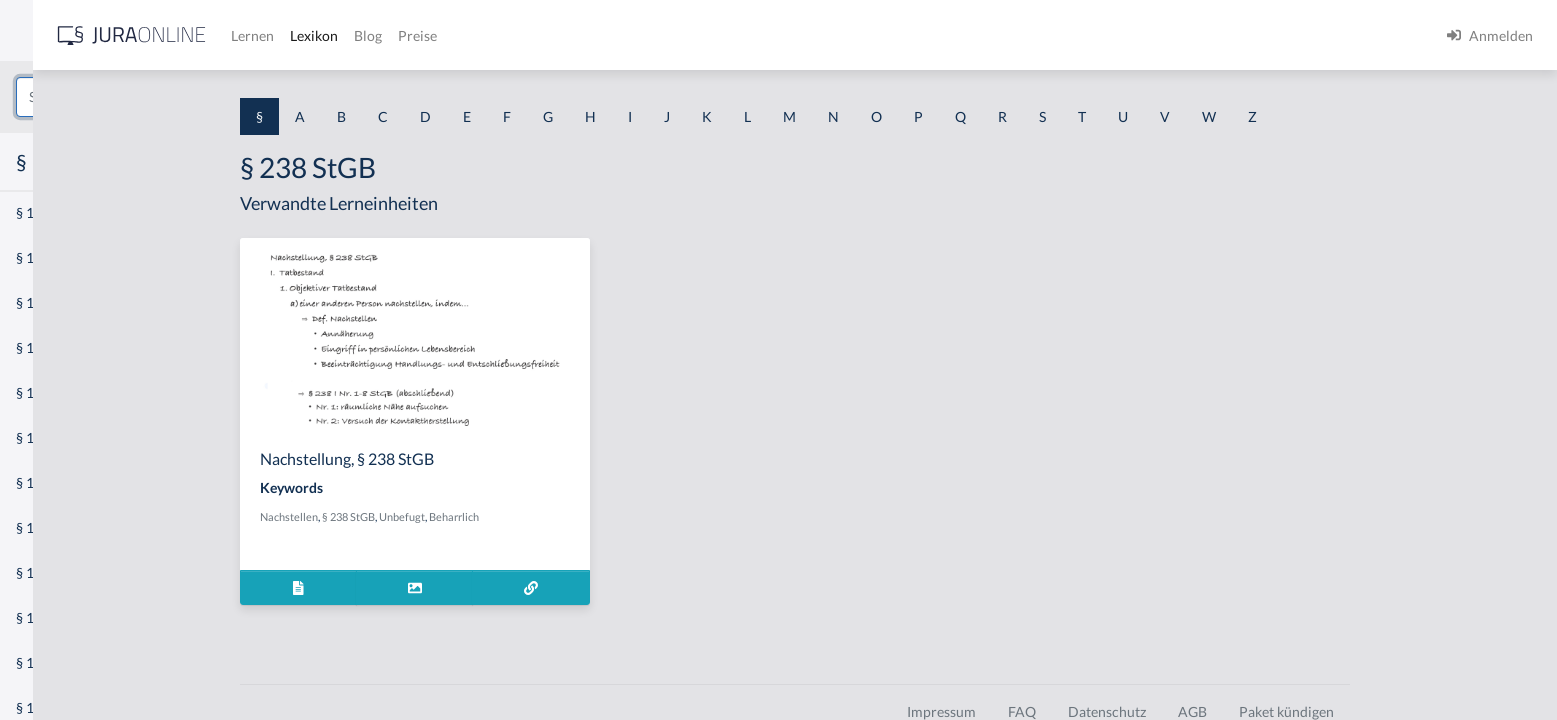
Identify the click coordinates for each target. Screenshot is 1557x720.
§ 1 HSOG (46, 392)
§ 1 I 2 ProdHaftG (70, 527)
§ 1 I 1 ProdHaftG (70, 437)
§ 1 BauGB (48, 257)
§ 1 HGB (41, 347)
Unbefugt (546, 516)
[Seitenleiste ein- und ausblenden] (288, 30)
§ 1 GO (37, 302)
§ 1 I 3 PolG (51, 572)
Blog (655, 35)
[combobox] (160, 97)
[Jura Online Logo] (419, 35)
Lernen (539, 35)
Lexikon (601, 35)
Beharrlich (598, 516)
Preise (704, 35)
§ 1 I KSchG (51, 617)
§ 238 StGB (492, 516)
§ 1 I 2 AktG (51, 482)
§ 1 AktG (42, 212)
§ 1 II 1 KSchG (58, 662)
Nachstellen (433, 516)
